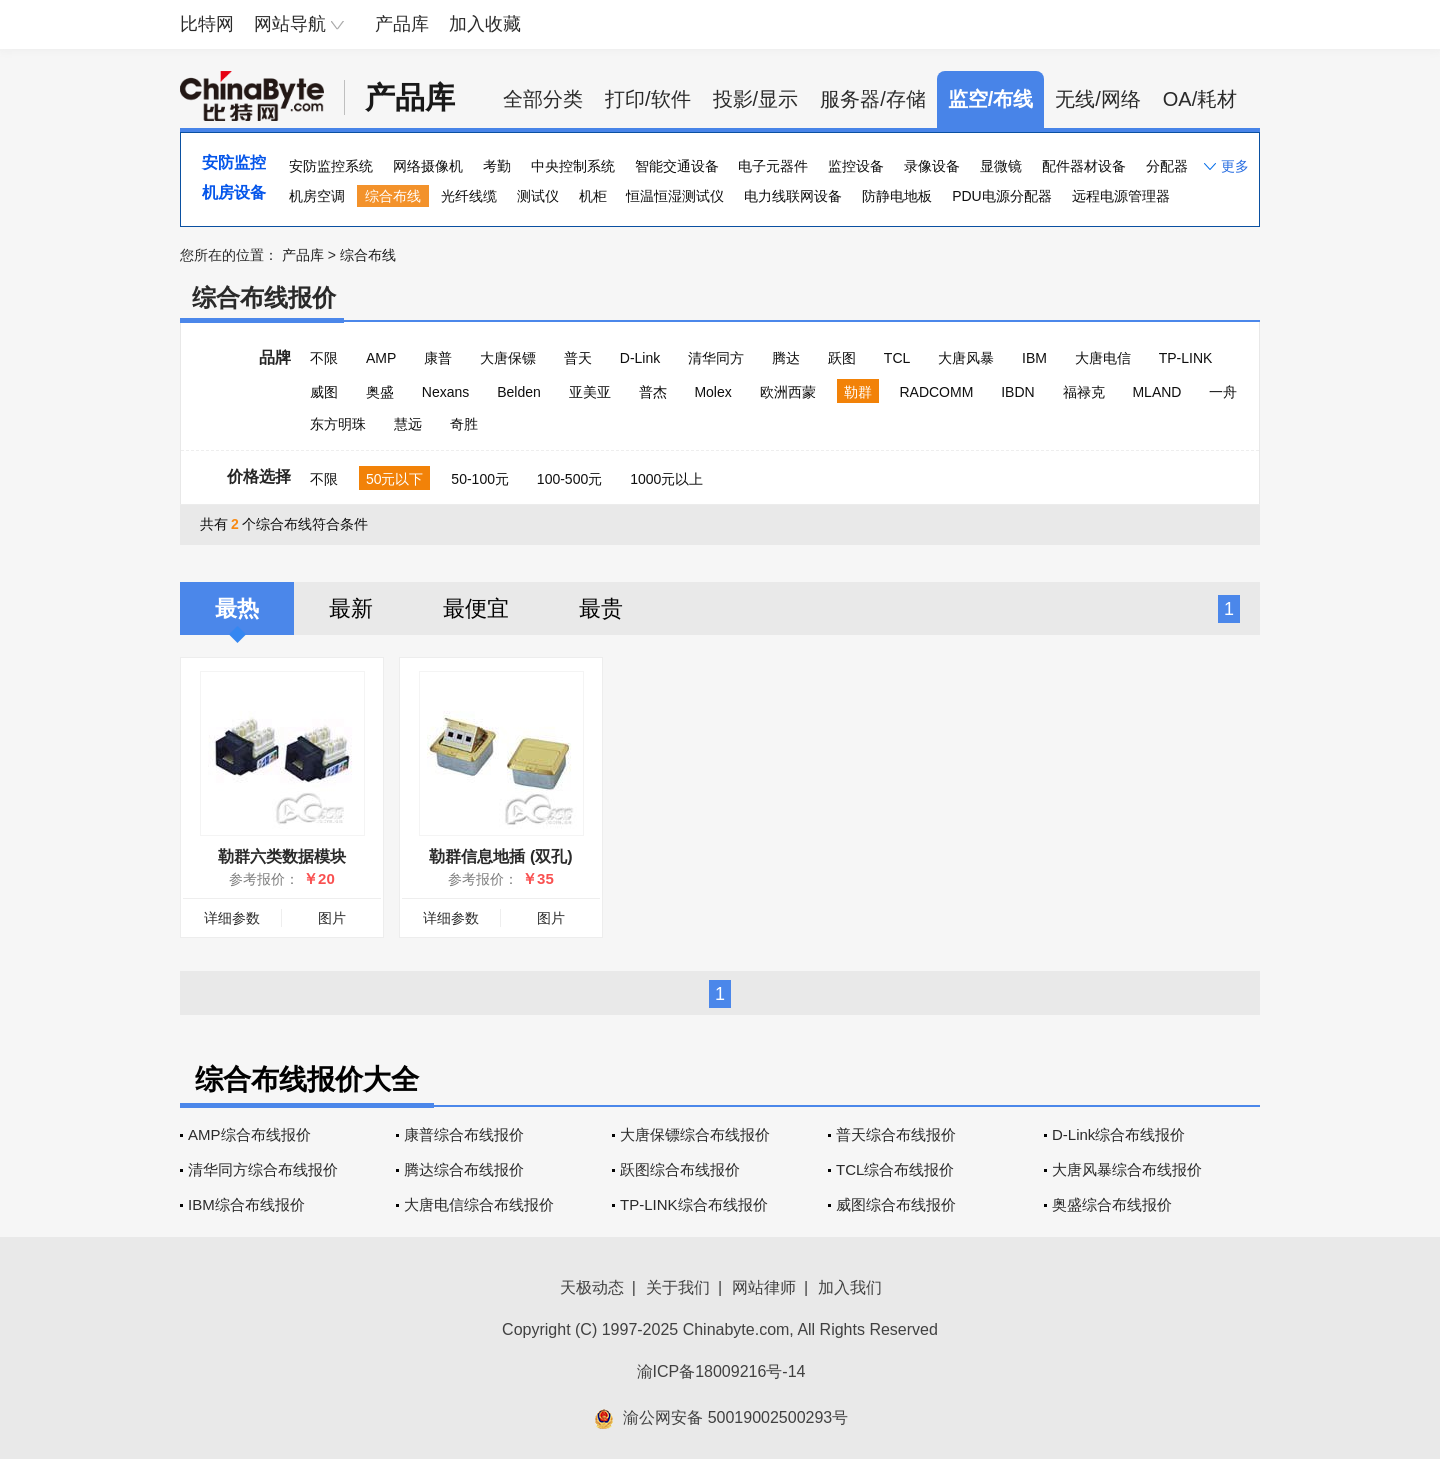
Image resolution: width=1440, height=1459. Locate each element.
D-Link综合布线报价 (1118, 1134)
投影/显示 (756, 99)
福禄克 (1084, 392)
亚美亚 (590, 392)
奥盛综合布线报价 (1112, 1204)
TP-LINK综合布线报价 (694, 1204)
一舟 (1223, 392)
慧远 (408, 424)
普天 (578, 358)
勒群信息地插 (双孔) (500, 856)
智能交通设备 (677, 166)
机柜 (593, 196)
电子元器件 (773, 166)
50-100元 (480, 479)
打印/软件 (648, 99)
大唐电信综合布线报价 (479, 1204)
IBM (1034, 358)
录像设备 (932, 166)
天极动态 (592, 1287)
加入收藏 (485, 24)
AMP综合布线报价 (249, 1134)
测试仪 (538, 196)
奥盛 (380, 392)
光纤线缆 (469, 196)
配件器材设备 (1084, 166)
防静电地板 (897, 196)
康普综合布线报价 (464, 1134)
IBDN (1017, 392)
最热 (237, 608)
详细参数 (232, 918)
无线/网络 (1098, 99)
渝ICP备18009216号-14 (721, 1371)
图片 (332, 918)
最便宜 (476, 608)
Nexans (445, 392)
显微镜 (1001, 166)
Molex (712, 392)
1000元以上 (666, 479)
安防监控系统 (331, 166)
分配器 (1167, 166)
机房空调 (317, 196)
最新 (351, 608)
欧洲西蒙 (788, 392)
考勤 (497, 166)
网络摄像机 (428, 166)
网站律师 (764, 1287)
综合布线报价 (264, 297)
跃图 (842, 358)
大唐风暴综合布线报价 (1127, 1169)
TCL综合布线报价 (895, 1169)
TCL (897, 358)
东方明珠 (338, 424)
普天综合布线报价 (896, 1134)
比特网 (207, 24)
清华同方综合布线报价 (263, 1169)
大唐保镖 (508, 358)
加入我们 (850, 1287)
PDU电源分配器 (1002, 196)
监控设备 (856, 166)
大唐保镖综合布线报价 (695, 1134)
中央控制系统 (573, 166)
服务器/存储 (873, 99)
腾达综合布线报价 (464, 1169)
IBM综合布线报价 (246, 1204)
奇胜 (464, 424)
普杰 (653, 392)
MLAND (1156, 392)
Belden (519, 392)
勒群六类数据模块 (282, 856)
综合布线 (393, 196)
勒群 (858, 392)
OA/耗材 (1200, 99)
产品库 (402, 24)
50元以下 (395, 479)
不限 (324, 358)
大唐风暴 (966, 358)
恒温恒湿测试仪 (675, 196)
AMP (381, 358)
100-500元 (569, 479)
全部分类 (543, 99)
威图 (324, 392)
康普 (438, 358)
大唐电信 (1103, 358)
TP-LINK (1186, 358)
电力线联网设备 (793, 196)
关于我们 (678, 1287)
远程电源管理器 (1121, 196)
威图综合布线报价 (896, 1204)
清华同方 (716, 358)
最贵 (601, 608)
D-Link (640, 358)
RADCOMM (936, 392)
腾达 (786, 358)
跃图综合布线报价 (680, 1169)
